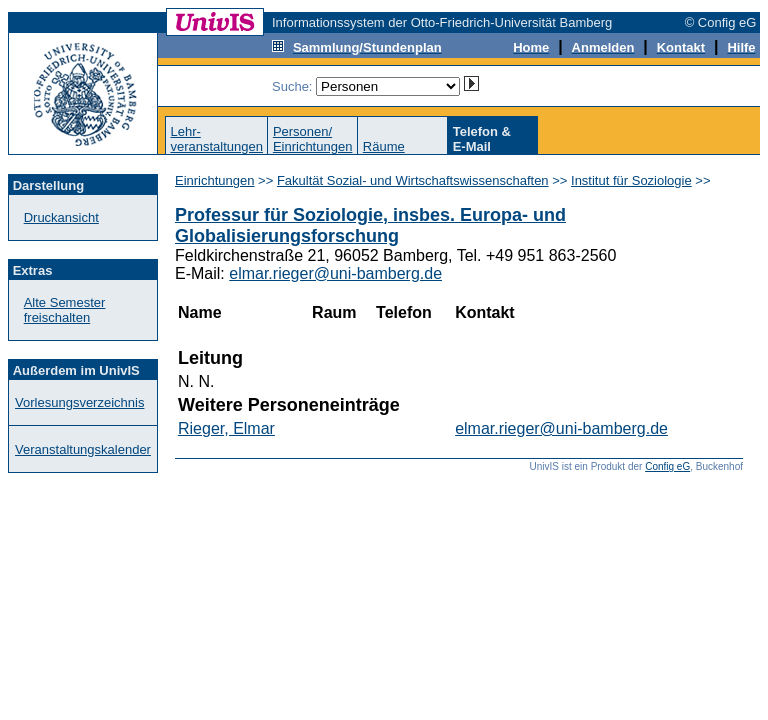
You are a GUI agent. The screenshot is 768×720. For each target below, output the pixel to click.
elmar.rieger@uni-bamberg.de (335, 273)
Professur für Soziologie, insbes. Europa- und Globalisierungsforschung (370, 225)
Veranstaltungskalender (83, 449)
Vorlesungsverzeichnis (79, 402)
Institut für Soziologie (631, 180)
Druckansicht (61, 217)
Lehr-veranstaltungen (216, 139)
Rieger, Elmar (226, 428)
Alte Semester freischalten (65, 310)
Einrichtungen (215, 180)
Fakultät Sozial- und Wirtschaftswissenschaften (413, 180)
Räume (384, 146)
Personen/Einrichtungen (313, 139)
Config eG (667, 466)
